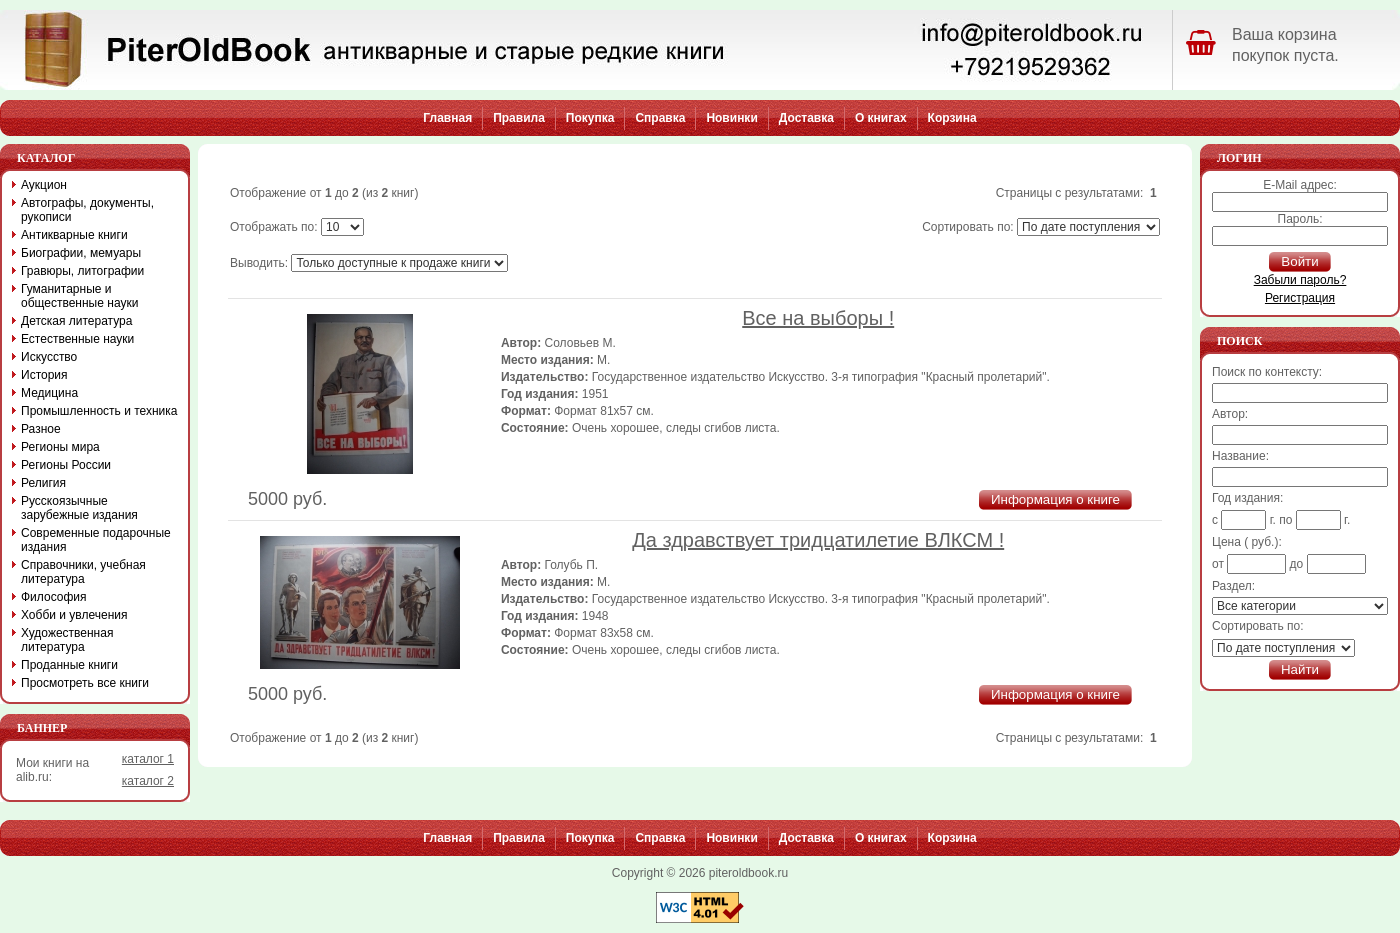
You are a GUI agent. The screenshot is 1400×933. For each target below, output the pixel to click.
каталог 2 (148, 781)
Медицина (49, 393)
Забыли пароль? (1300, 280)
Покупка (590, 118)
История (44, 375)
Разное (41, 429)
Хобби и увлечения (74, 615)
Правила (519, 118)
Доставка (806, 118)
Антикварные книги (74, 235)
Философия (54, 597)
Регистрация (1300, 298)
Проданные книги (69, 665)
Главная (447, 118)
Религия (43, 483)
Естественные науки (77, 339)
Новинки (731, 118)
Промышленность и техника (99, 411)
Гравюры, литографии (82, 271)
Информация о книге (1055, 499)
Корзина (952, 118)
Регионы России (66, 465)
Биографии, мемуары (81, 253)
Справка (660, 118)
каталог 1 (148, 759)
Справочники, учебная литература (83, 572)
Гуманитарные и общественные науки (79, 296)
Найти (1300, 669)
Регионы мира (60, 447)
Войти (1299, 261)
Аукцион (44, 185)
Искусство (49, 357)
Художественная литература (67, 640)
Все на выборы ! (818, 318)
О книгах (881, 118)
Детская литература (76, 321)
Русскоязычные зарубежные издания (79, 508)
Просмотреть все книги (85, 683)
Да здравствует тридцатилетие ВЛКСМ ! (818, 540)
